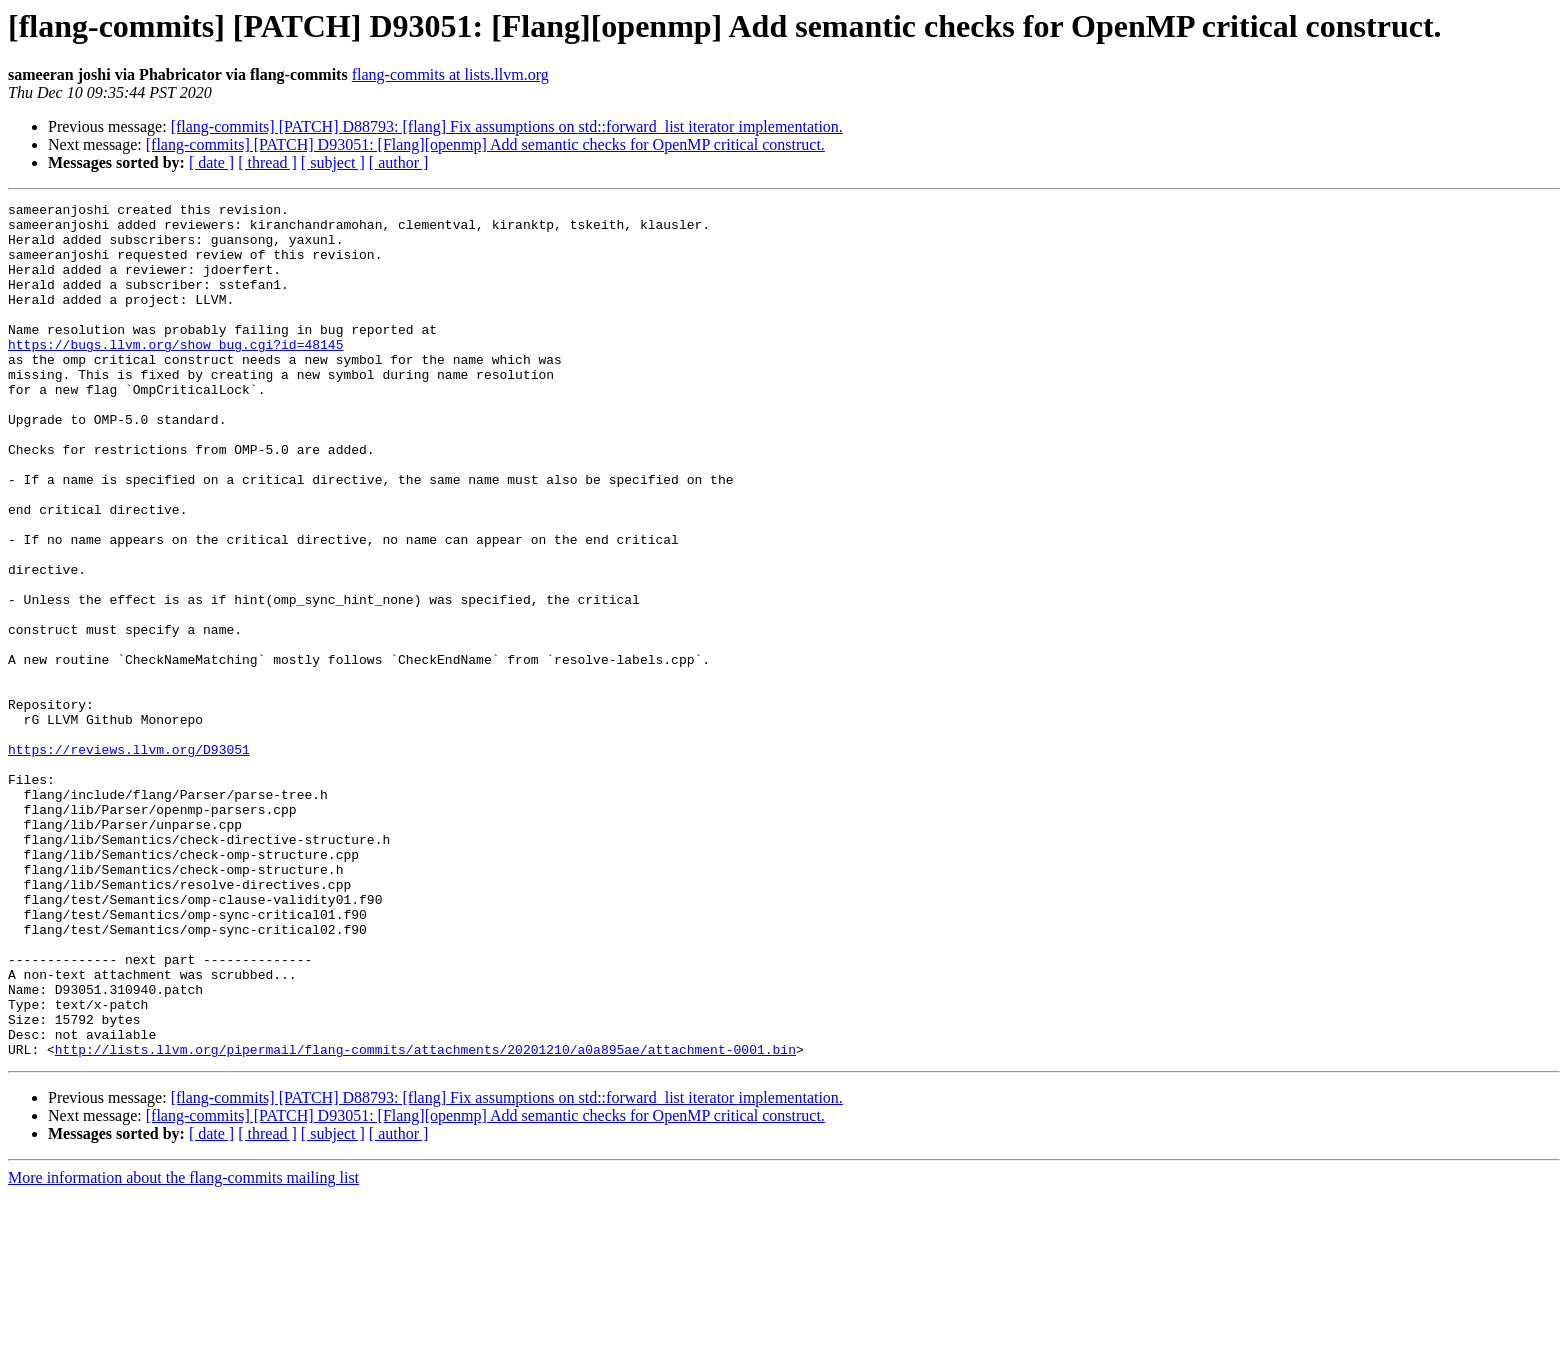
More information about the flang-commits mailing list (183, 1348)
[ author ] (399, 162)
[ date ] (211, 162)
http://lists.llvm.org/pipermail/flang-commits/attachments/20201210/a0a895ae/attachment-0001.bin (425, 1220)
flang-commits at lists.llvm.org (450, 74)
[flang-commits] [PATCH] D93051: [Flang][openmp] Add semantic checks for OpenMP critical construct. (485, 144)
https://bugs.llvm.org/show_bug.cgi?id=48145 (175, 374)
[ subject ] (333, 162)
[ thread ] (267, 162)
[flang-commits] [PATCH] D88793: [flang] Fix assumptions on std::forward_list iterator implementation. (507, 126)
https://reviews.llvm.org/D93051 (129, 860)
